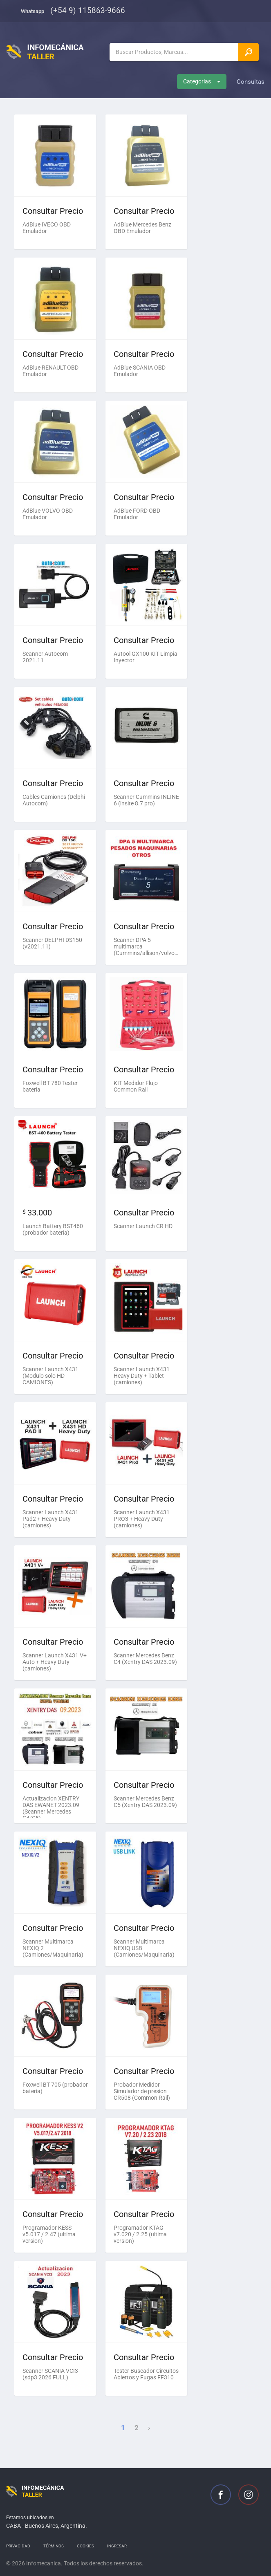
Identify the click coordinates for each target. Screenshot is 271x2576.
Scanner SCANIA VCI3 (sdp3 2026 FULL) (50, 2374)
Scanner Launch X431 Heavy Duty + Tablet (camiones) (142, 1376)
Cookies (85, 2546)
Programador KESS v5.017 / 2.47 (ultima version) (49, 2234)
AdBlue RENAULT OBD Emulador (50, 370)
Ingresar (117, 2546)
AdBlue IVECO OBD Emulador (46, 227)
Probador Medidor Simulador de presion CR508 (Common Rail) (142, 2091)
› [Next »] (149, 2428)
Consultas (250, 81)
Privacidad (18, 2546)
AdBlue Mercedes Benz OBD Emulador (142, 227)
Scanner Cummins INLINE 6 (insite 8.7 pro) (146, 800)
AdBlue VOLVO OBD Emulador (47, 513)
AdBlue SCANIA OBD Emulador (140, 370)
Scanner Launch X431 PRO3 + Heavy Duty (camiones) (142, 1519)
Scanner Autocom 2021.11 (45, 657)
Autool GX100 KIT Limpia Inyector (145, 657)
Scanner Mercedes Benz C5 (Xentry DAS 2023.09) (145, 1801)
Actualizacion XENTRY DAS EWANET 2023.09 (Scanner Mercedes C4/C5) (50, 1806)
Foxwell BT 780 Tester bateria (50, 1086)
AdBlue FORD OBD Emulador (137, 513)
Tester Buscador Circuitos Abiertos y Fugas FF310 (146, 2374)
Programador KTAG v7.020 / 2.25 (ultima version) (140, 2234)
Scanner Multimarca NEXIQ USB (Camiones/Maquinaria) (144, 1948)
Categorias (201, 81)
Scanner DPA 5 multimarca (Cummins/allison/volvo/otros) (146, 946)
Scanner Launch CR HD (143, 1226)
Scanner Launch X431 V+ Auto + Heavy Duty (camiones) (54, 1662)
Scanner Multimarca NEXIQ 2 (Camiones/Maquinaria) (52, 1948)
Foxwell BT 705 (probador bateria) (55, 2087)
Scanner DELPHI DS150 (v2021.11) (52, 943)
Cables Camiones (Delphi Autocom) (53, 800)
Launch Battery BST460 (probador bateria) (52, 1229)
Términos (53, 2546)
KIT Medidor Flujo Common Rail (136, 1086)
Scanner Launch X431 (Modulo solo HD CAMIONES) (50, 1376)
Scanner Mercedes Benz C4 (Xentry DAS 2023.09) (145, 1658)
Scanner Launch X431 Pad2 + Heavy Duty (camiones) (50, 1519)
